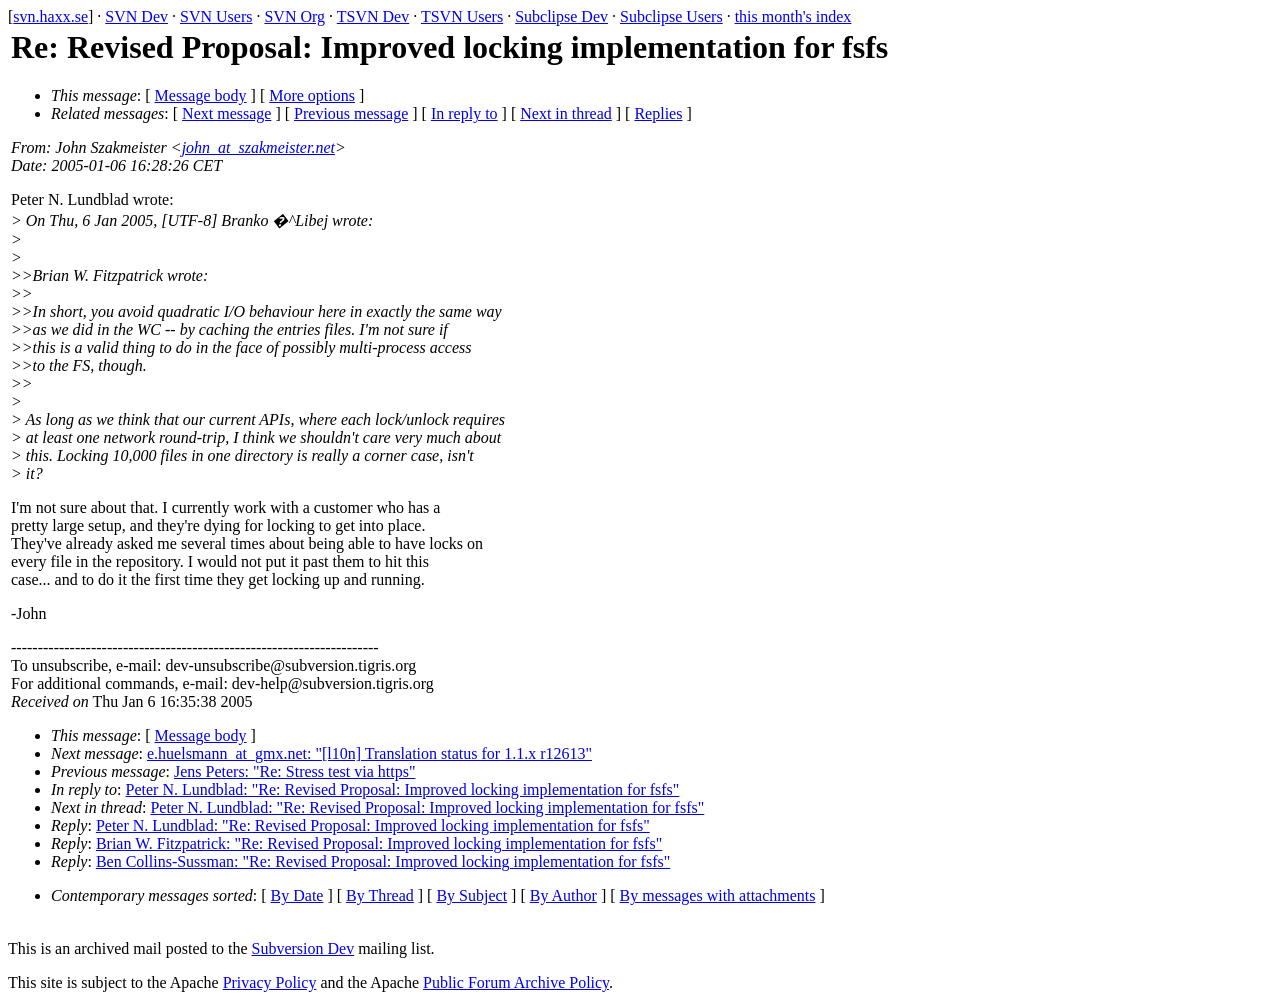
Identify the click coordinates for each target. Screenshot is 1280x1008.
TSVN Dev (373, 16)
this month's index (793, 16)
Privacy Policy (270, 982)
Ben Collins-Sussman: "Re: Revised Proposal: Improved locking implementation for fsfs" (383, 861)
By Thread (380, 895)
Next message (226, 113)
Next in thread (566, 113)
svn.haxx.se (50, 16)
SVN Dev (136, 16)
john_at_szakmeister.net (258, 147)
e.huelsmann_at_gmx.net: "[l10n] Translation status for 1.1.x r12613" (369, 753)
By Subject (471, 895)
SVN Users (216, 16)
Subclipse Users (671, 16)
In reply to (464, 113)
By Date (297, 895)
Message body (201, 95)
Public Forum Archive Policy (516, 982)
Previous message (351, 113)
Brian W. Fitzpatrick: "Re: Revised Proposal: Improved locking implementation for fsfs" (379, 843)
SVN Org (294, 16)
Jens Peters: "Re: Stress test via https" (295, 771)
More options (312, 95)
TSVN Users (462, 16)
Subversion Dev (303, 948)
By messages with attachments (718, 895)
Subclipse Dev (561, 16)
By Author (563, 895)
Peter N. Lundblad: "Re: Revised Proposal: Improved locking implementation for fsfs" (403, 789)
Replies (658, 113)
